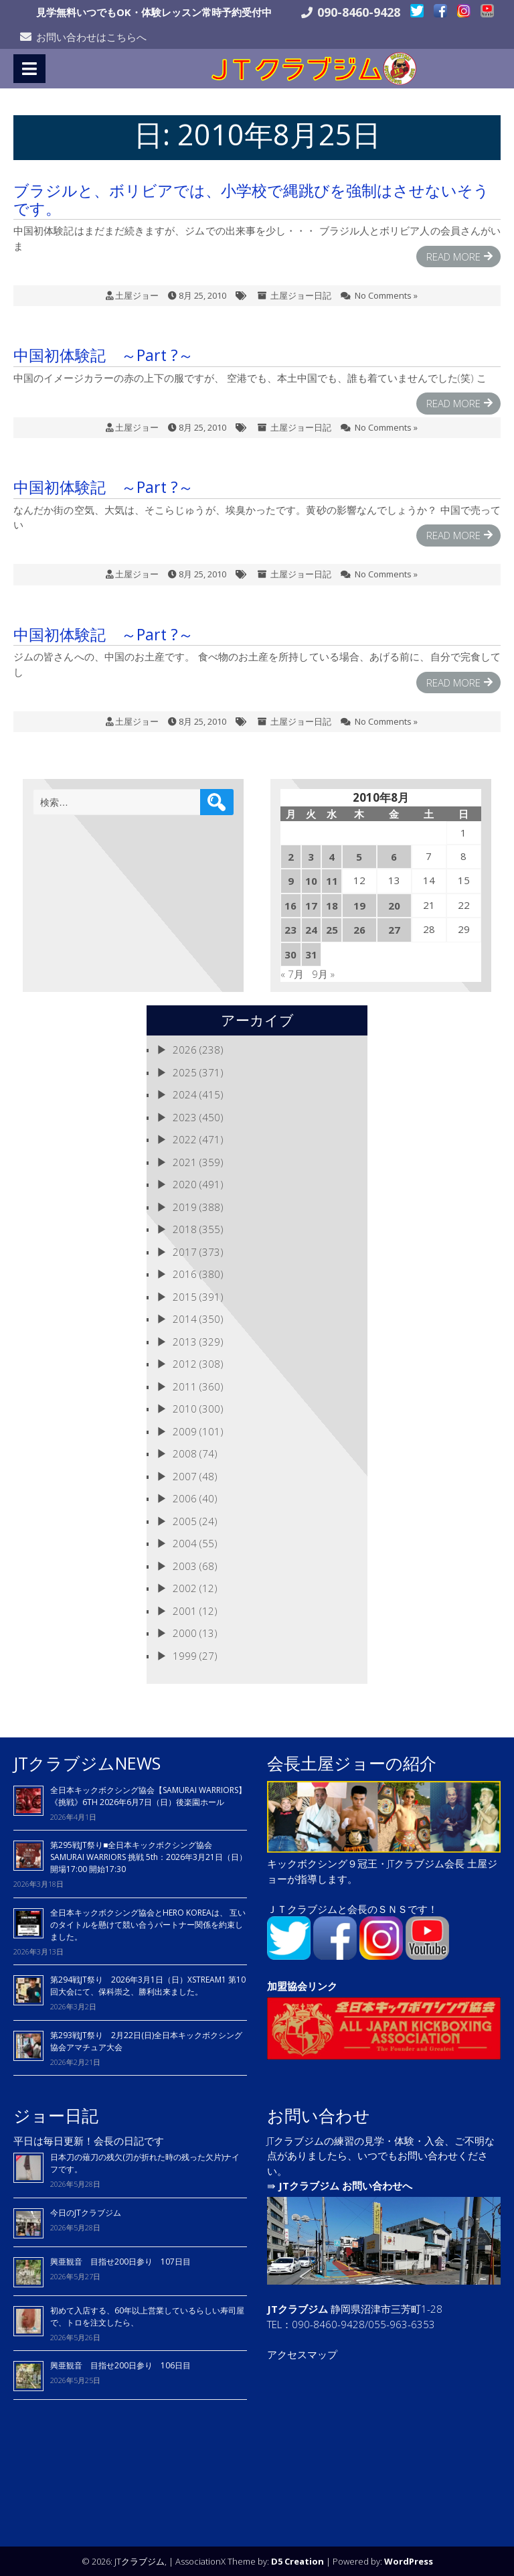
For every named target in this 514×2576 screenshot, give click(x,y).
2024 (185, 1093)
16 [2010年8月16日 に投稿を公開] (290, 905)
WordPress (408, 2561)
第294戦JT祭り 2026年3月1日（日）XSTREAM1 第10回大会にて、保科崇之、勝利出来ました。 (148, 1985)
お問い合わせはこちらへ (91, 37)
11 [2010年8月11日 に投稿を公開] (332, 880)
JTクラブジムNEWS (87, 1762)
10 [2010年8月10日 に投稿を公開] (311, 880)
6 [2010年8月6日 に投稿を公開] (394, 856)
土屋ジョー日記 (300, 295)
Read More (453, 256)
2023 (185, 1116)
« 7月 (292, 973)
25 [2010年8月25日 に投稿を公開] (332, 929)
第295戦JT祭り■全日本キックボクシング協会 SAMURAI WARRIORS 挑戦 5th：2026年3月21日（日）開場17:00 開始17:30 (148, 1856)
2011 (185, 1385)
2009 (185, 1430)
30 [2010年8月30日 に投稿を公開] (290, 953)
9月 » (323, 973)
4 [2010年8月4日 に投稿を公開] (332, 856)
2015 (185, 1296)
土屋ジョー (137, 295)
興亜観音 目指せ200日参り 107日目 (120, 2261)
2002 (185, 1587)
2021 (185, 1161)
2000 (185, 1632)
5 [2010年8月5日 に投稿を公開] (359, 856)
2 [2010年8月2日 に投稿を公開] (291, 856)
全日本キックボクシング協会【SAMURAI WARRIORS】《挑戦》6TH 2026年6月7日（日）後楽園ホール (148, 1795)
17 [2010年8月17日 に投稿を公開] (311, 905)
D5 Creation (297, 2561)
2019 (185, 1206)
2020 (185, 1183)
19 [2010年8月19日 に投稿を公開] (359, 905)
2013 (185, 1341)
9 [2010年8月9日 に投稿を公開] (291, 880)
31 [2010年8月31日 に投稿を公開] (311, 953)
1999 (185, 1655)
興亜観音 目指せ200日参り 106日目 (120, 2364)
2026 (185, 1049)
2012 (185, 1363)
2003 (185, 1565)
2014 (185, 1318)
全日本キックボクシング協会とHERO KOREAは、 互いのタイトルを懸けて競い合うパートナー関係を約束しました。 (148, 1924)
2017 (185, 1251)
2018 (185, 1228)
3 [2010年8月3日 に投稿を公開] (311, 856)
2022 (185, 1138)
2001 (185, 1610)
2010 (185, 1408)
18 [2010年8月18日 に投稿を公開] (332, 905)
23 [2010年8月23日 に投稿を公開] (290, 929)
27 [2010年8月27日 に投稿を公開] (394, 929)
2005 (185, 1520)
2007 (185, 1475)
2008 (185, 1452)
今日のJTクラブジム (85, 2212)
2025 (185, 1071)
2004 (185, 1542)
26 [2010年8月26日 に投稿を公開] (359, 929)
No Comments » (386, 295)
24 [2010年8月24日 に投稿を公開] (311, 929)
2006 (185, 1497)
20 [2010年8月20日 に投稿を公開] (394, 905)
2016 (185, 1273)
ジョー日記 (55, 2114)
